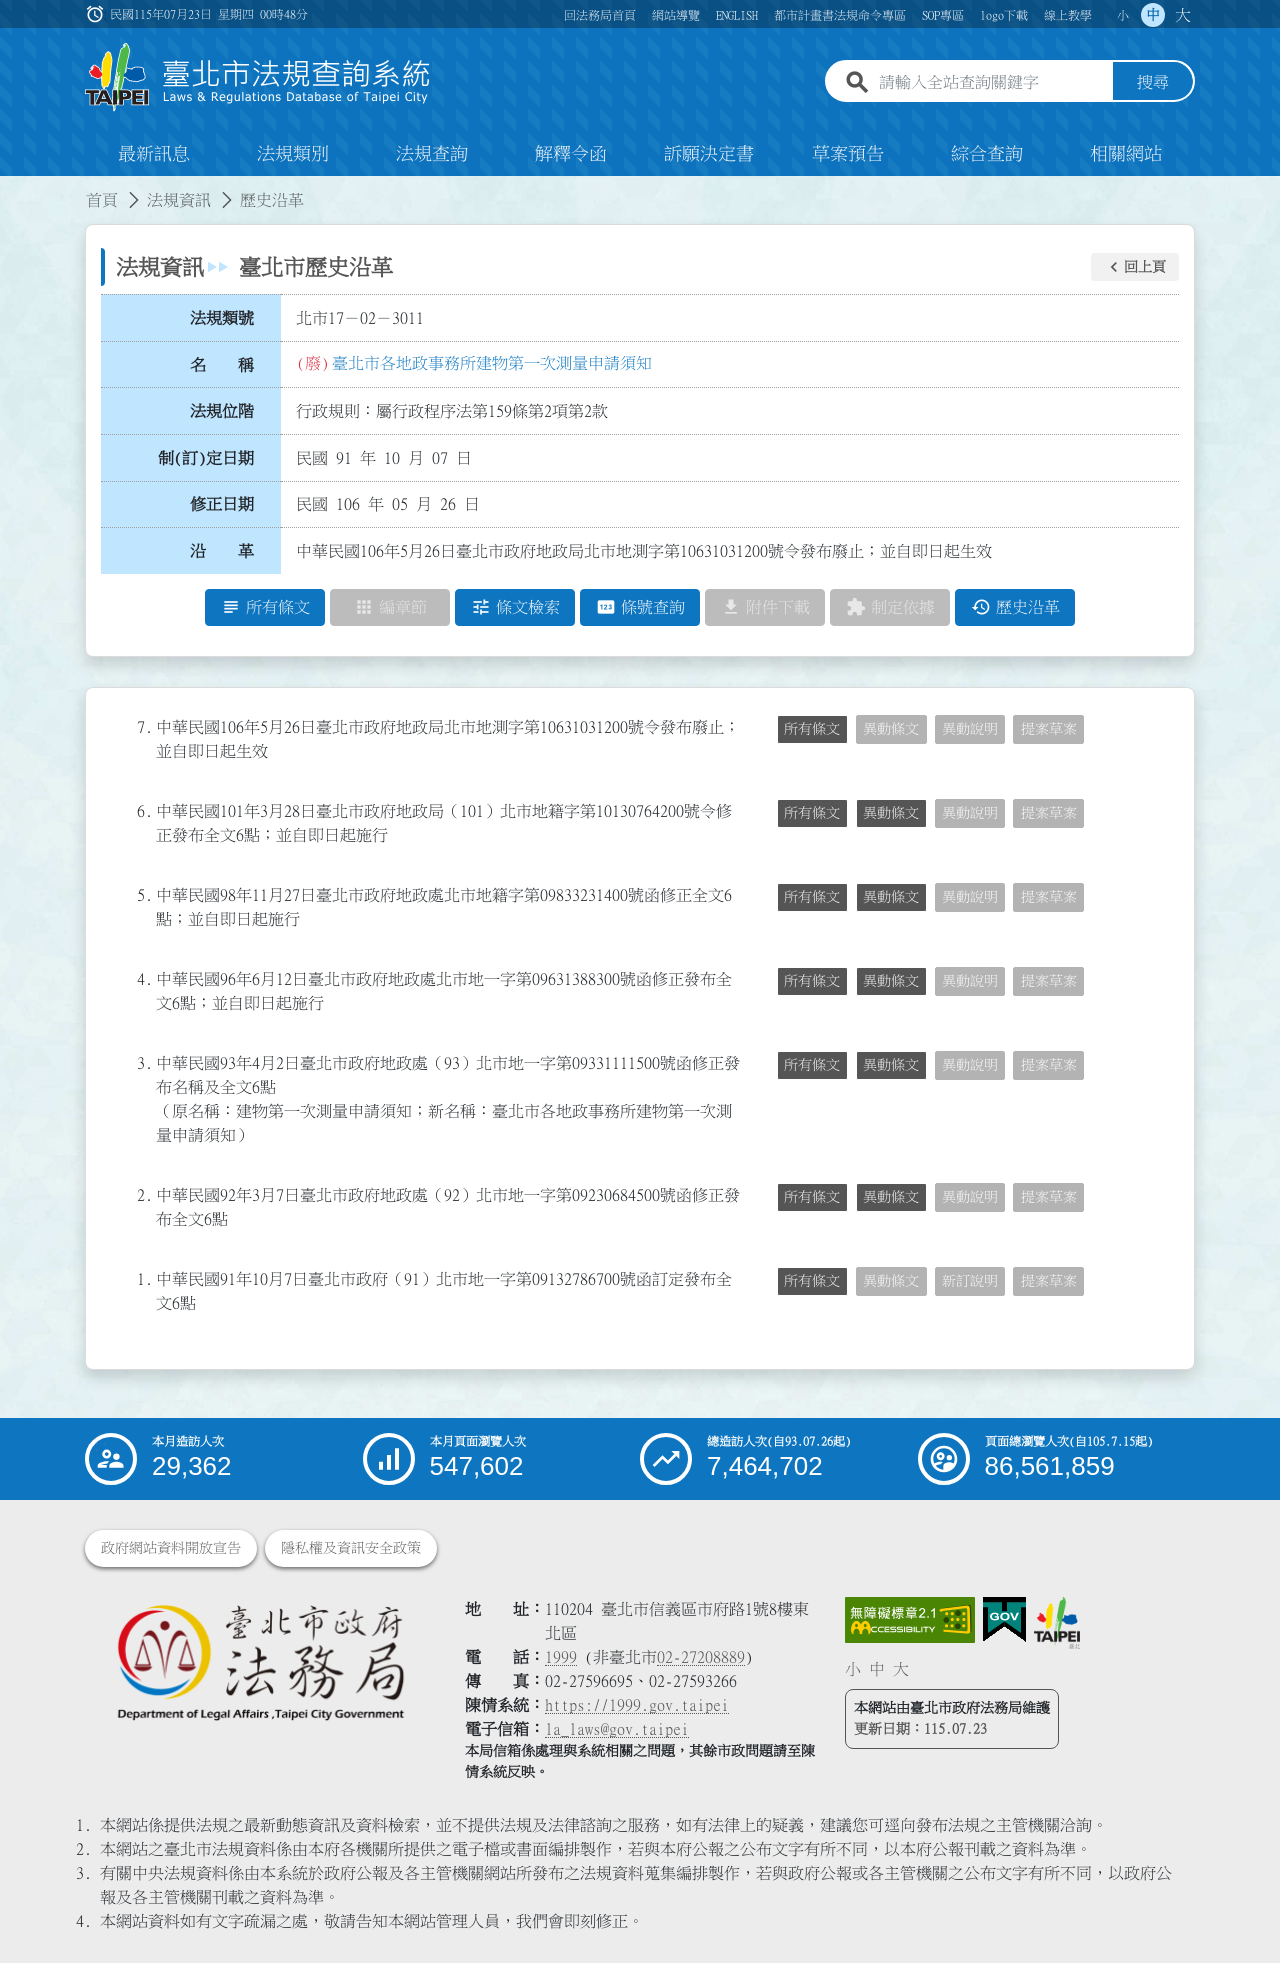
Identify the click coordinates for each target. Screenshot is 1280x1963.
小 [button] (1123, 15)
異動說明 (970, 729)
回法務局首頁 (600, 15)
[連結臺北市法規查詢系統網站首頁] (258, 77)
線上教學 (1068, 15)
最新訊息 (154, 154)
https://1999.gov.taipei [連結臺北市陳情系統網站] (637, 1705)
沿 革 (222, 551)
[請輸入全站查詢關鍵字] (992, 83)
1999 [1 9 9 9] (561, 1657)
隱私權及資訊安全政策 (351, 1548)
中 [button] (1153, 15)
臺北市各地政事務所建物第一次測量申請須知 (492, 363)
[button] (1135, 267)
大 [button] (1183, 15)
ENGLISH (737, 15)
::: (12, 188)
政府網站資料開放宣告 (171, 1548)
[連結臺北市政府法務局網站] (260, 1661)
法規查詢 (432, 154)
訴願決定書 (709, 154)
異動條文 (891, 729)
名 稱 (222, 365)
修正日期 (222, 505)
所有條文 (812, 729)
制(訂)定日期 (206, 458)
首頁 (102, 200)
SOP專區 (943, 15)
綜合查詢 (987, 154)
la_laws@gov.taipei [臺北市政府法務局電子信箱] (617, 1729)
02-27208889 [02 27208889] (701, 1657)
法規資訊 (179, 200)
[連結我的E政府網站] (1004, 1620)
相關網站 (1126, 154)
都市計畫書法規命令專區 (840, 15)
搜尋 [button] (1153, 83)
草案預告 (848, 154)
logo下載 (1004, 15)
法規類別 (293, 154)
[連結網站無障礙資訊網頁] (910, 1620)
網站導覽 (676, 15)
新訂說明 (970, 1281)
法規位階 (222, 411)
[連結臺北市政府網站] (1057, 1623)
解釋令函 (571, 154)
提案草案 (1049, 729)
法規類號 (222, 318)
